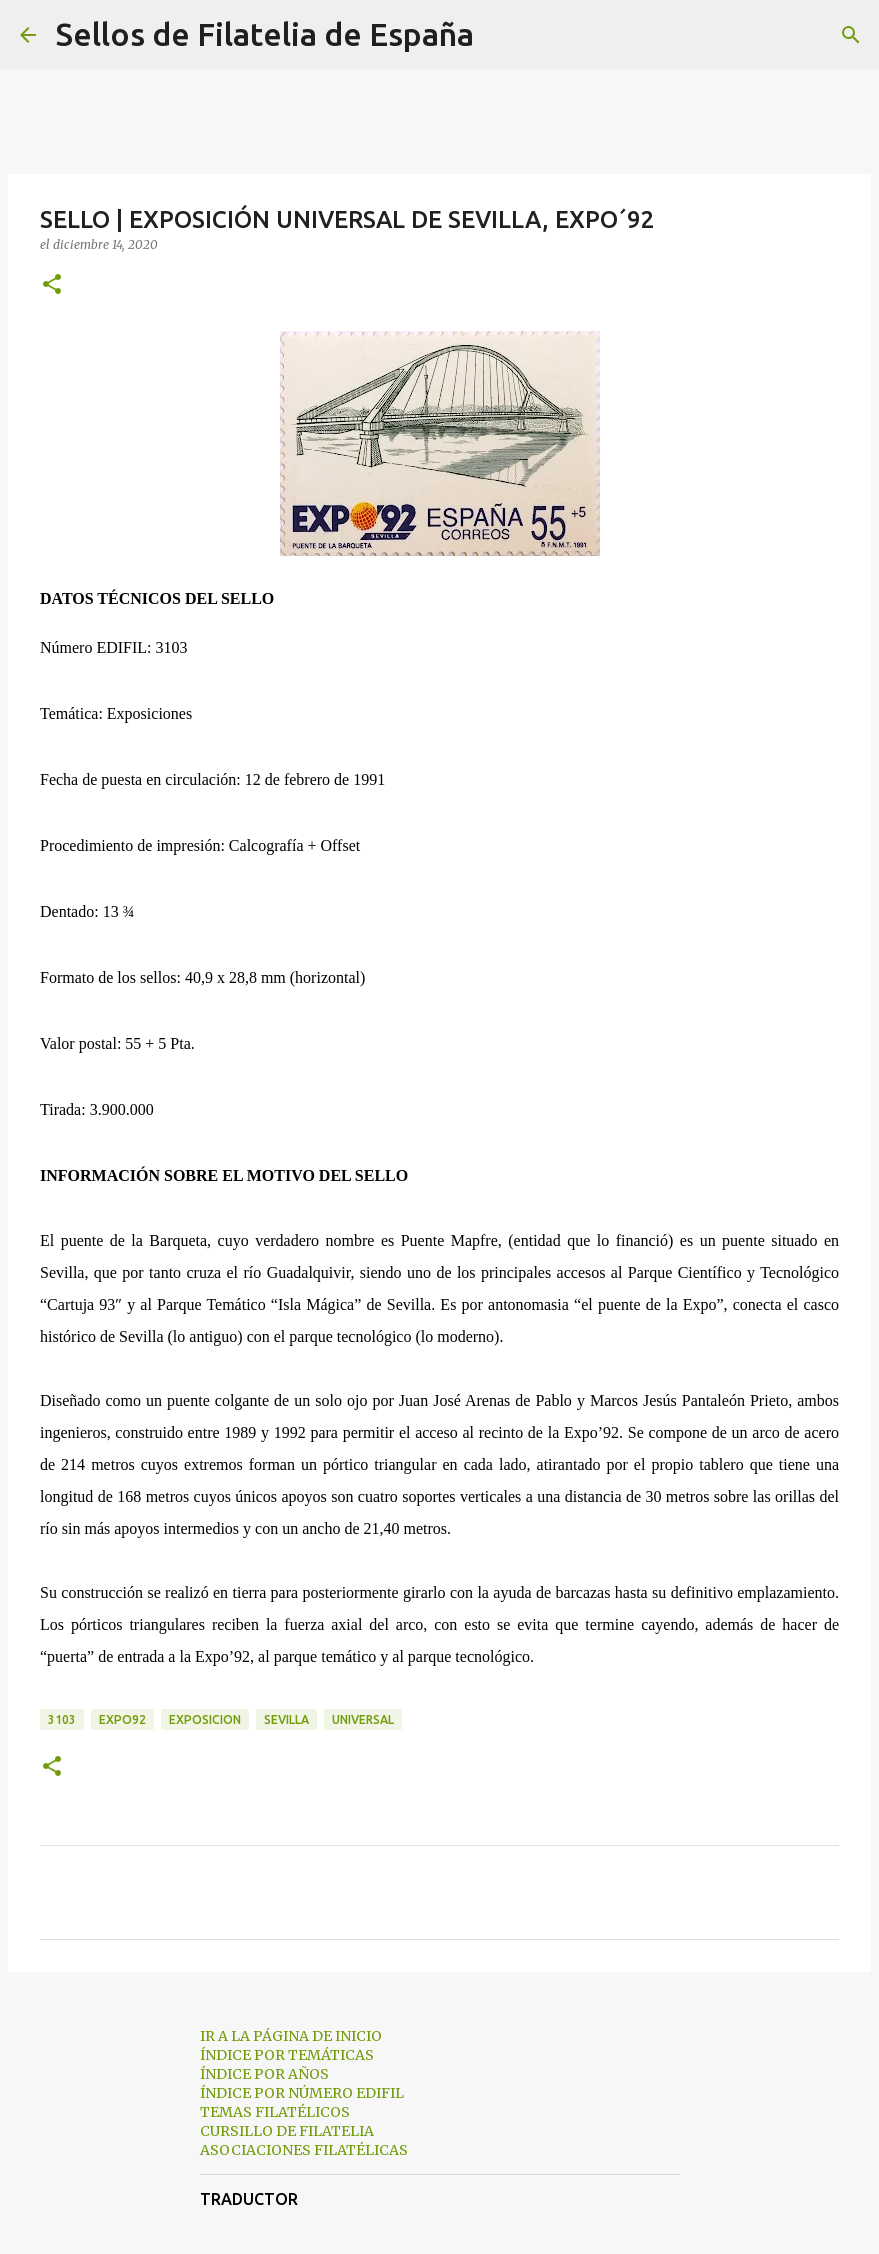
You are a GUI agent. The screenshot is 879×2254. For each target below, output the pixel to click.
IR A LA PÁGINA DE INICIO (291, 2036)
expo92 (122, 1719)
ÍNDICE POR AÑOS (264, 2074)
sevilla (286, 1719)
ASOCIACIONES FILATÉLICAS (304, 2150)
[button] (52, 285)
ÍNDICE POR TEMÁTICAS (287, 2055)
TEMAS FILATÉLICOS (275, 2112)
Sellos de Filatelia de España (265, 34)
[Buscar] (502, 35)
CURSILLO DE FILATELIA (287, 2131)
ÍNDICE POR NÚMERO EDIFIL (302, 2093)
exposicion (205, 1719)
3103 (62, 1719)
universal (363, 1719)
